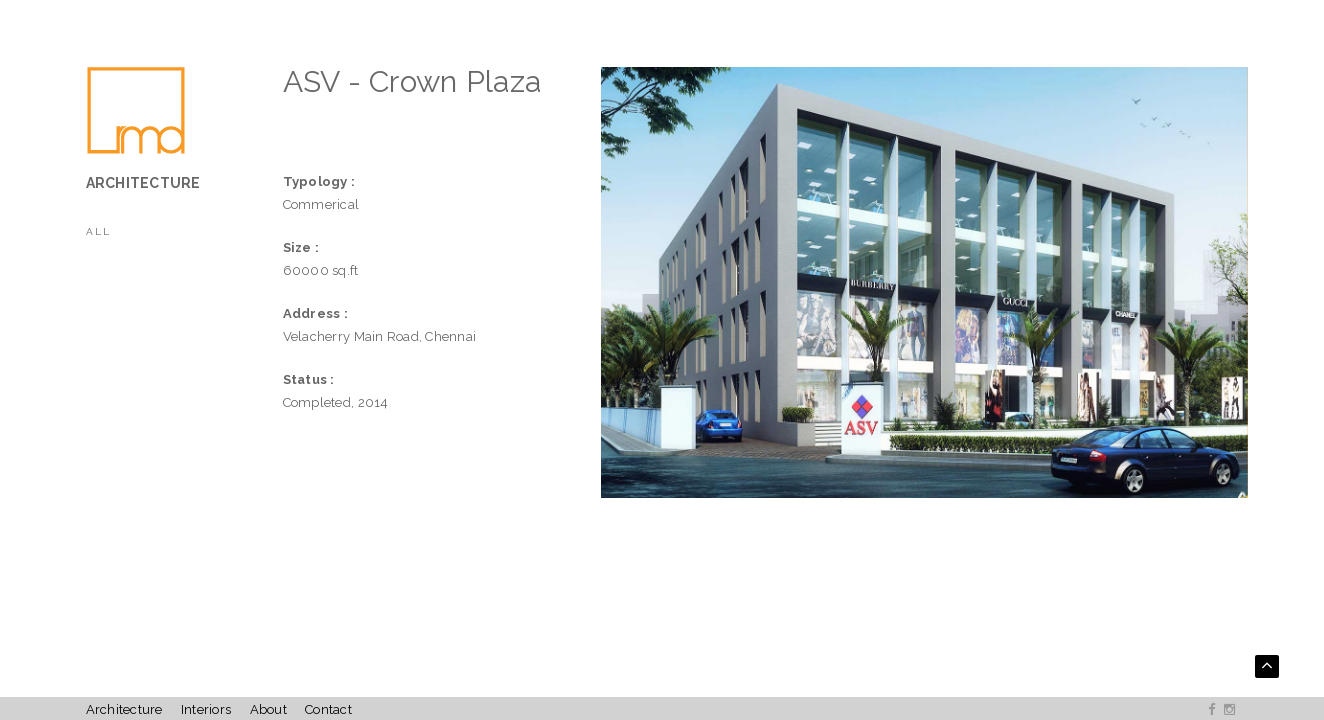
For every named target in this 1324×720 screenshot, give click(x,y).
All (98, 231)
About (268, 709)
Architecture (124, 709)
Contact (328, 709)
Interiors (206, 709)
